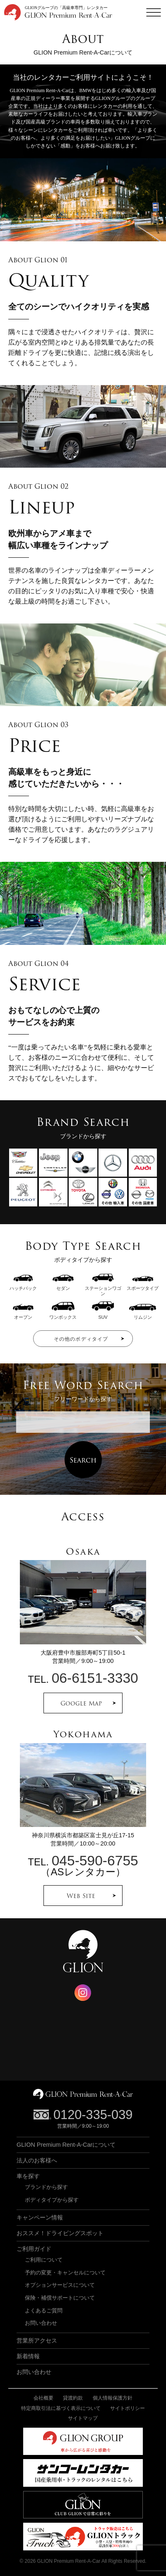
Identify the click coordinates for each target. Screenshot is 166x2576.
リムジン (142, 1314)
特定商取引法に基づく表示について (61, 2408)
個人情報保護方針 (112, 2398)
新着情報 (28, 2356)
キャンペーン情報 (40, 2217)
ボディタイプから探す (52, 2200)
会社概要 (43, 2398)
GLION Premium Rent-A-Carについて (66, 2144)
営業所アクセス (37, 2340)
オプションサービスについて (60, 2285)
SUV (102, 1314)
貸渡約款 (73, 2398)
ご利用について (44, 2260)
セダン (63, 1285)
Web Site (81, 1895)
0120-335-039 (92, 2114)
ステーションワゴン (103, 1288)
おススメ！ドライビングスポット (60, 2233)
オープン (23, 1314)
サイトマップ (83, 2418)
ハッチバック (23, 1285)
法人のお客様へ (37, 2160)
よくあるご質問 (44, 2310)
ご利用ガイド (34, 2248)
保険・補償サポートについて (60, 2298)
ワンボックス (63, 1314)
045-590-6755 (95, 1860)
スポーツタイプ (143, 1285)
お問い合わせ (41, 2323)
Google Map (81, 1703)
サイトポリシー (127, 2408)
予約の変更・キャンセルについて (65, 2272)
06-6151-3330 (95, 1678)
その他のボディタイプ (81, 1339)
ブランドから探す (46, 2187)
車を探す (28, 2176)
